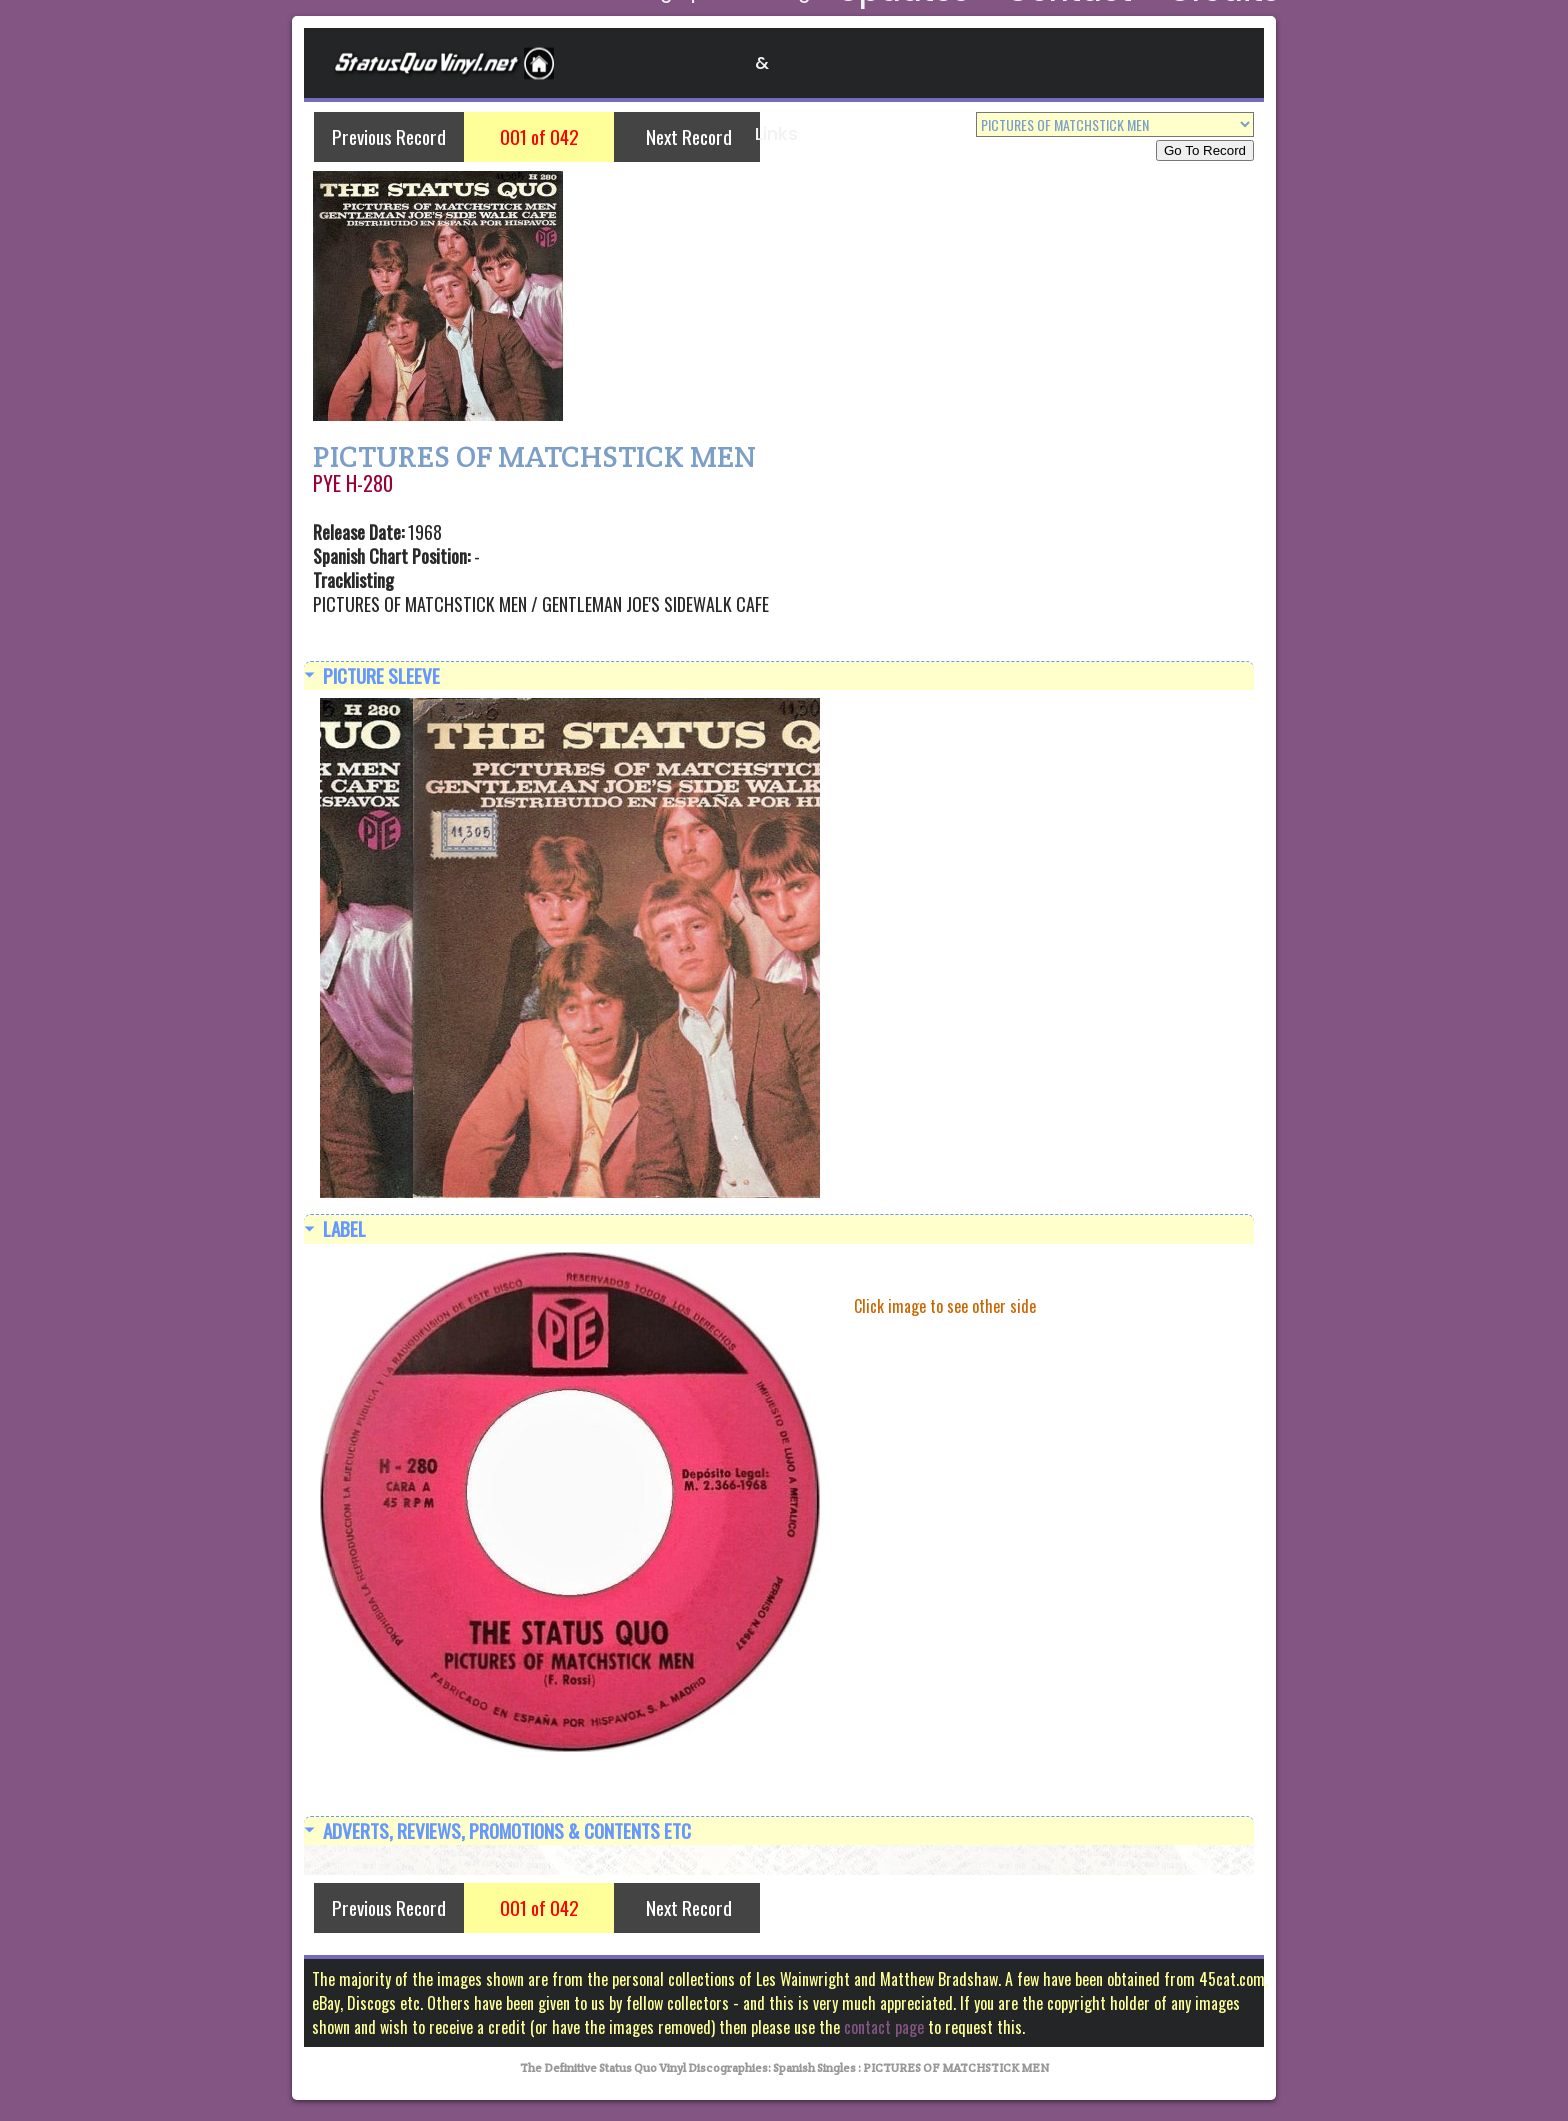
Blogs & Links (845, 62)
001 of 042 (539, 136)
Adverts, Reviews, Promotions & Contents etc (507, 1834)
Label (344, 1231)
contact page (884, 2033)
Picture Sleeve (381, 676)
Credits (1185, 62)
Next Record (689, 136)
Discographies (690, 62)
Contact (1082, 62)
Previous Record (389, 136)
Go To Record (1205, 150)
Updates (973, 62)
